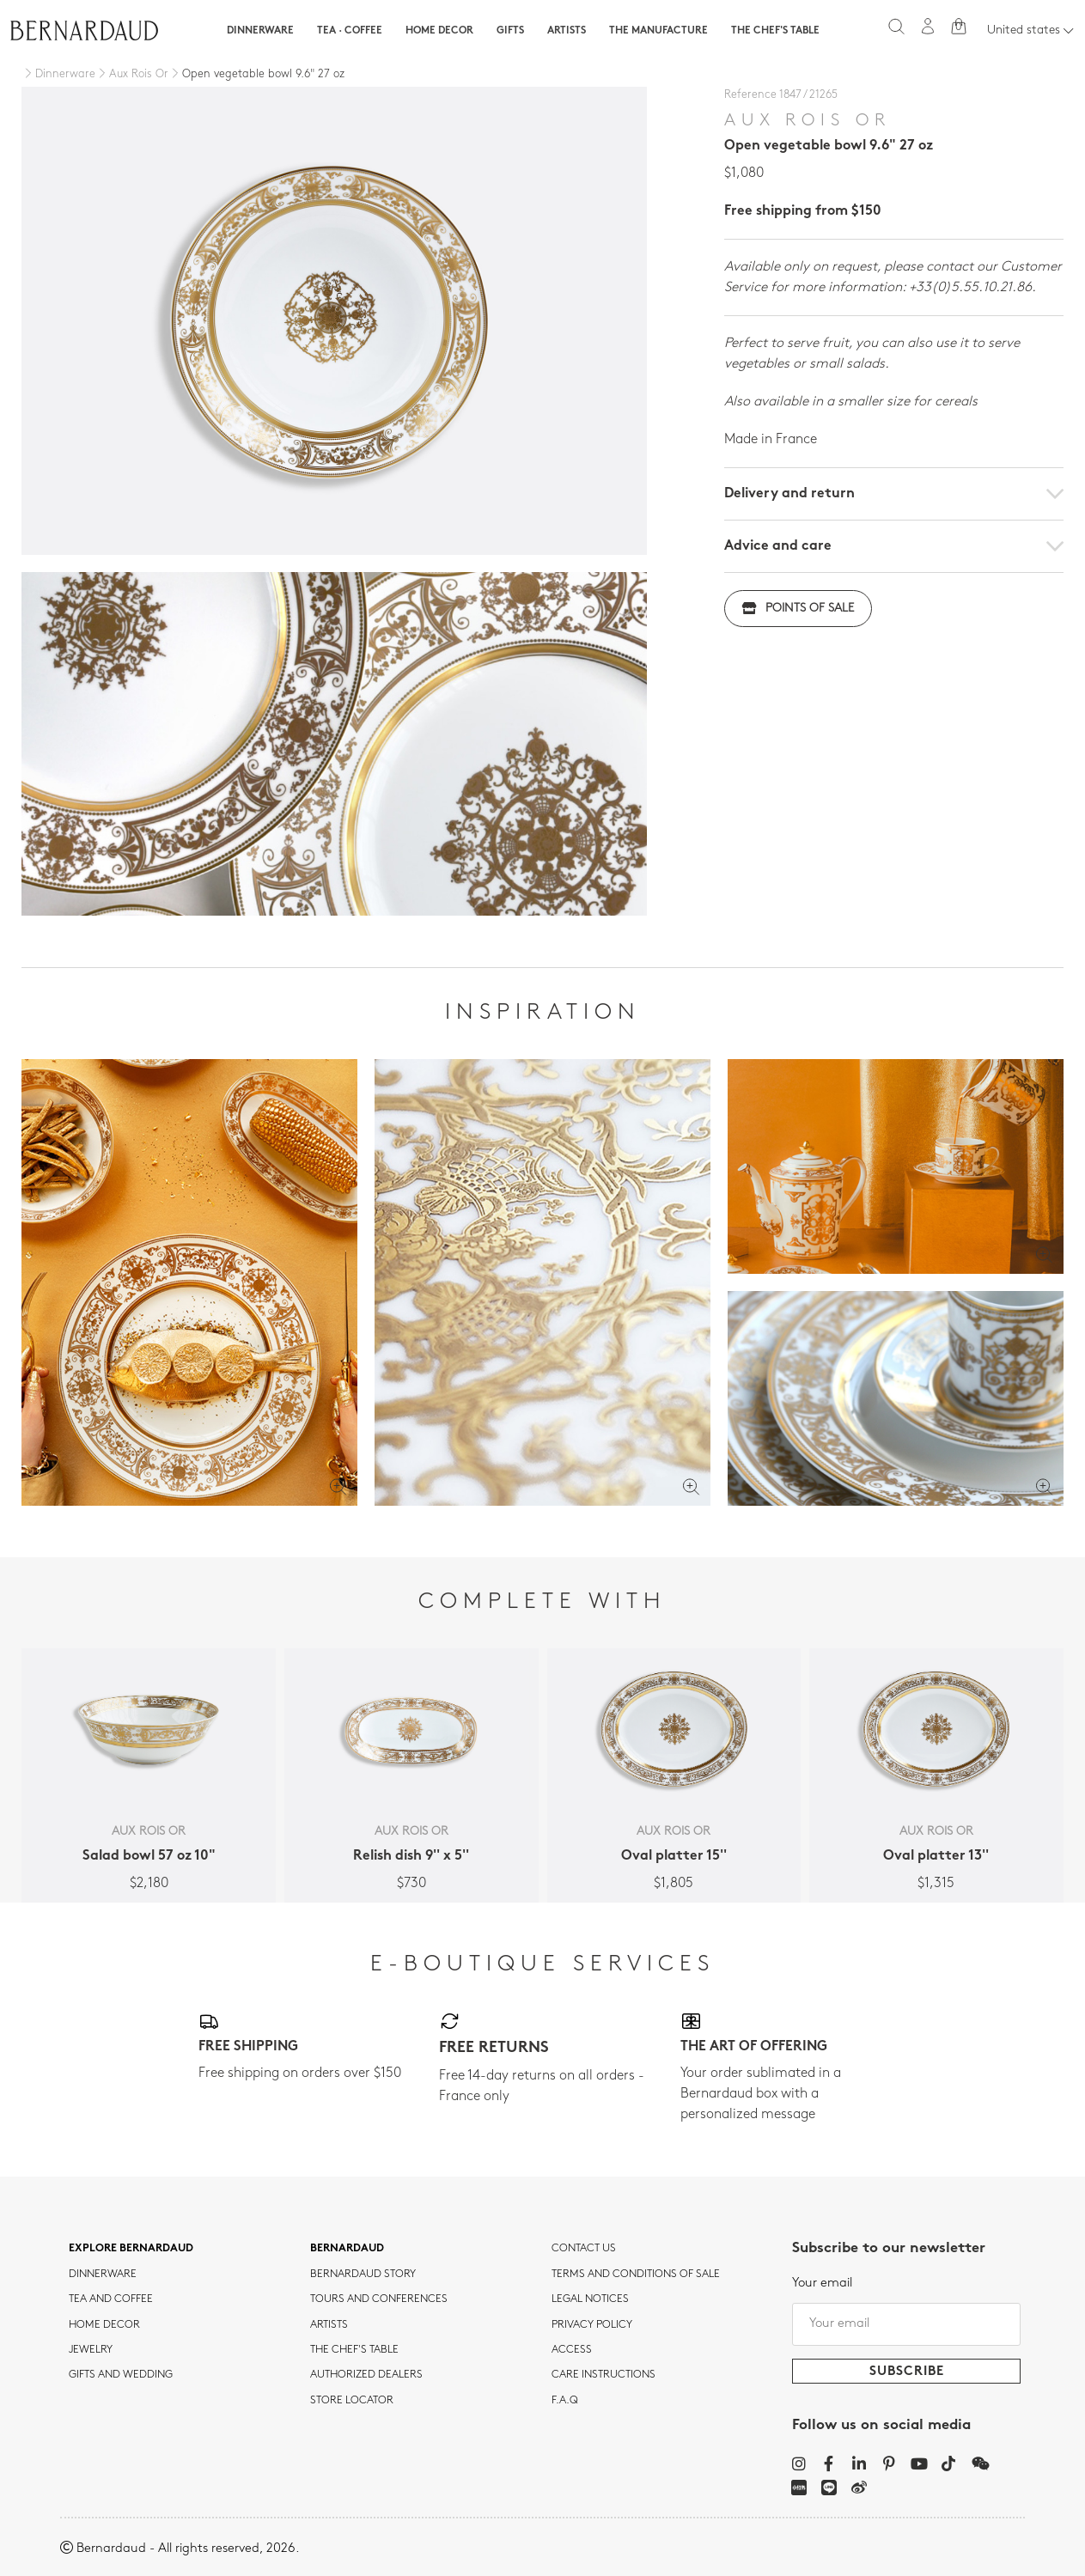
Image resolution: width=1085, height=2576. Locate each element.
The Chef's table (775, 31)
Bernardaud (347, 2249)
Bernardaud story (363, 2274)
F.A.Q (565, 2401)
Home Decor (439, 31)
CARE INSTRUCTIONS (603, 2375)
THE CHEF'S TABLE (354, 2350)
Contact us (584, 2249)
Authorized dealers (366, 2375)
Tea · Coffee (349, 31)
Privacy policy (592, 2325)
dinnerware (103, 2274)
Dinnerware (260, 31)
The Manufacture (658, 31)
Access (572, 2350)
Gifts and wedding (121, 2375)
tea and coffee (111, 2299)
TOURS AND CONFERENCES (379, 2299)
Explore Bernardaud (131, 2249)
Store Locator (351, 2401)
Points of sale (798, 608)
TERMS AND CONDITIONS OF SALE (636, 2274)
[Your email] (906, 2324)
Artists (566, 31)
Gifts (510, 31)
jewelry (91, 2350)
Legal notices (590, 2299)
